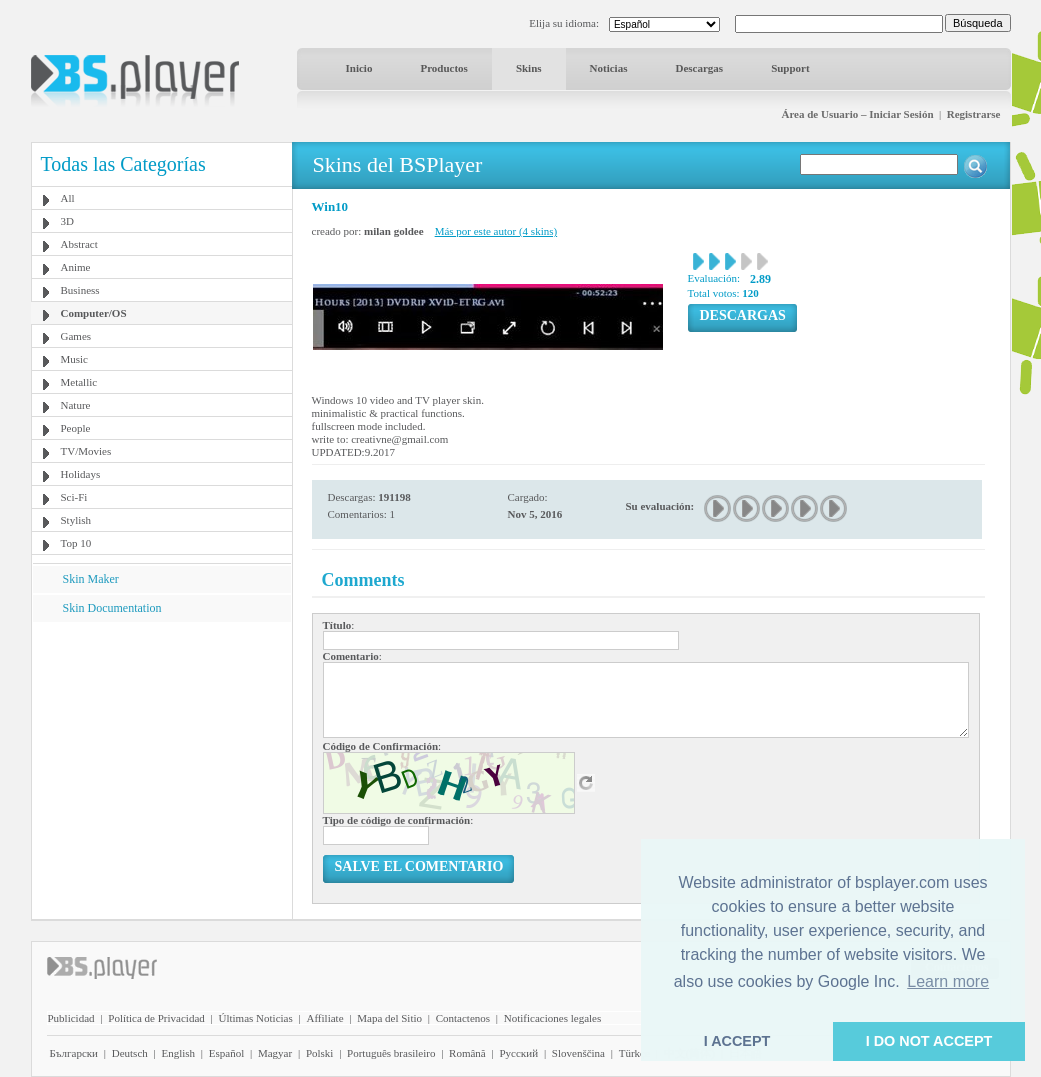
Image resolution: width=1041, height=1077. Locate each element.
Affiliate (324, 1018)
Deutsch (130, 1053)
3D (67, 221)
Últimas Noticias (256, 1018)
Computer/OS (94, 313)
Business (80, 290)
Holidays (81, 474)
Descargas (699, 68)
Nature (76, 405)
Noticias (609, 68)
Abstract (79, 244)
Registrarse (974, 114)
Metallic (79, 382)
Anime (76, 267)
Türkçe (634, 1053)
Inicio (359, 68)
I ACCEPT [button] (737, 1041)
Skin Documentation (112, 608)
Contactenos (463, 1018)
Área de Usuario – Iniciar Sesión (857, 114)
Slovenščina (578, 1053)
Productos (443, 68)
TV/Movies (86, 451)
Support (790, 68)
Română (467, 1053)
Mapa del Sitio (389, 1018)
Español (226, 1053)
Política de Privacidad (156, 1018)
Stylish (76, 520)
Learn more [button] (948, 981)
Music (75, 359)
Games (76, 336)
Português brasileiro (391, 1053)
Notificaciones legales (552, 1018)
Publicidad (71, 1018)
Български (74, 1053)
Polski (320, 1053)
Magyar (275, 1053)
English (178, 1053)
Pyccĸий (518, 1053)
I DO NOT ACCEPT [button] (929, 1041)
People (76, 428)
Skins (529, 68)
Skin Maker (91, 579)
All (68, 198)
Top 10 (76, 543)
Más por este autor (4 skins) (496, 231)
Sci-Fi (74, 497)
